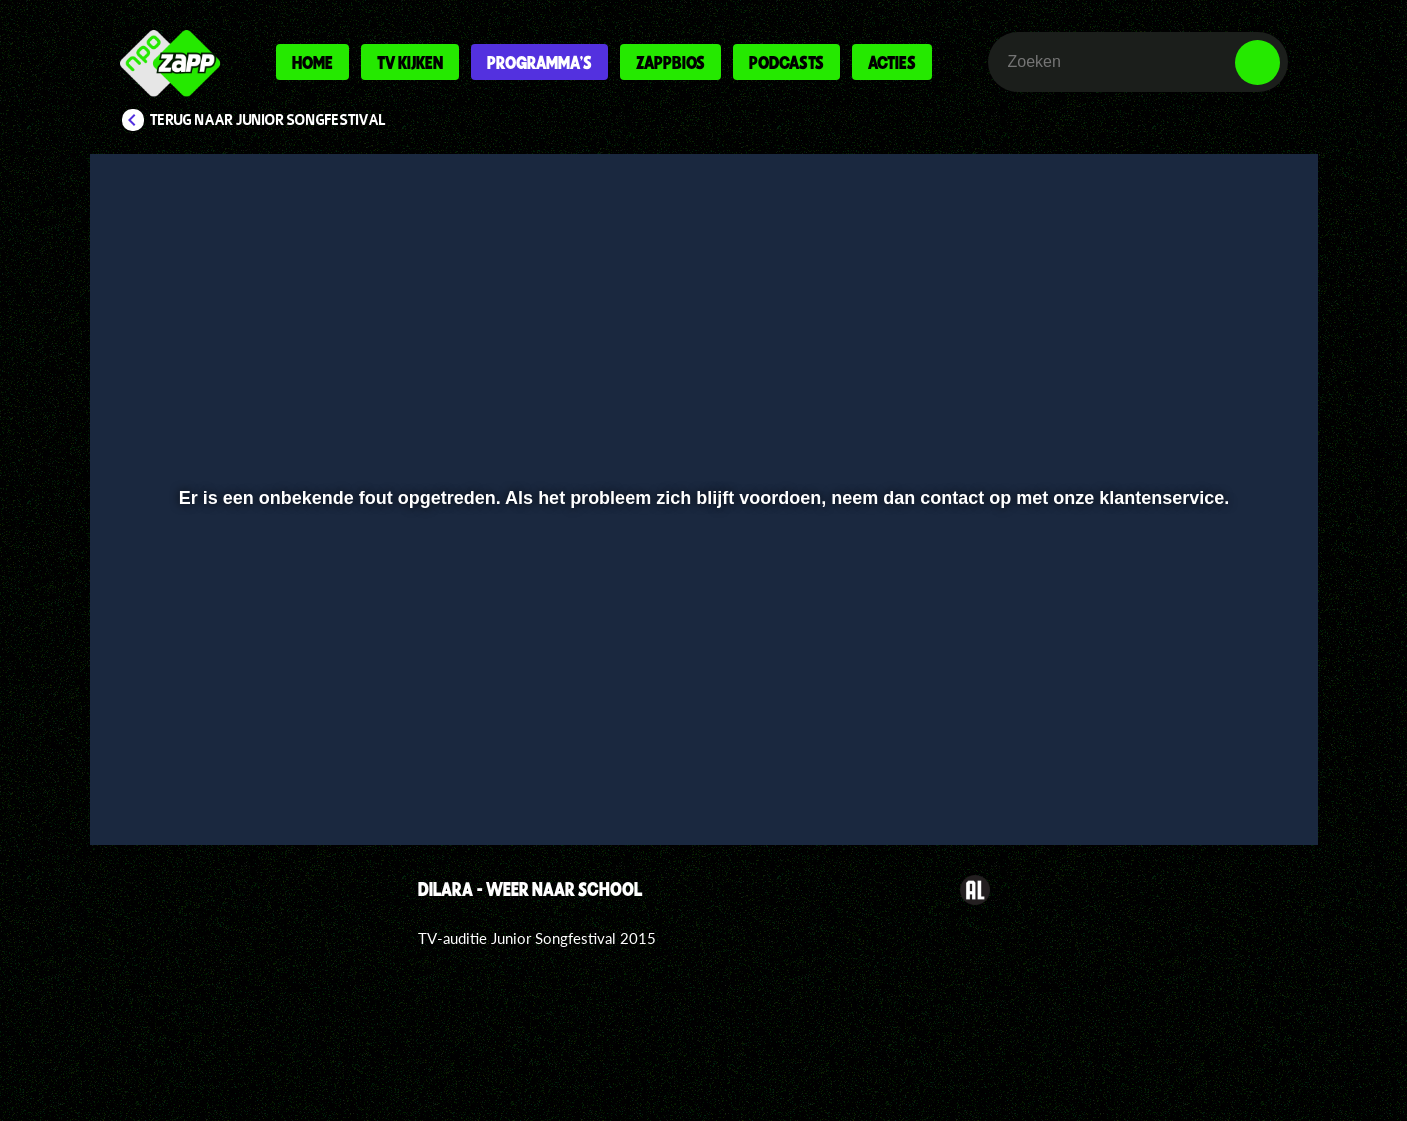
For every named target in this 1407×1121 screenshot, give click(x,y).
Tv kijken (410, 62)
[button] (170, 777)
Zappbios (670, 62)
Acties (892, 62)
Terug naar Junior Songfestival (268, 120)
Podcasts (786, 62)
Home (312, 62)
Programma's (539, 62)
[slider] (700, 735)
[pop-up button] (1195, 777)
